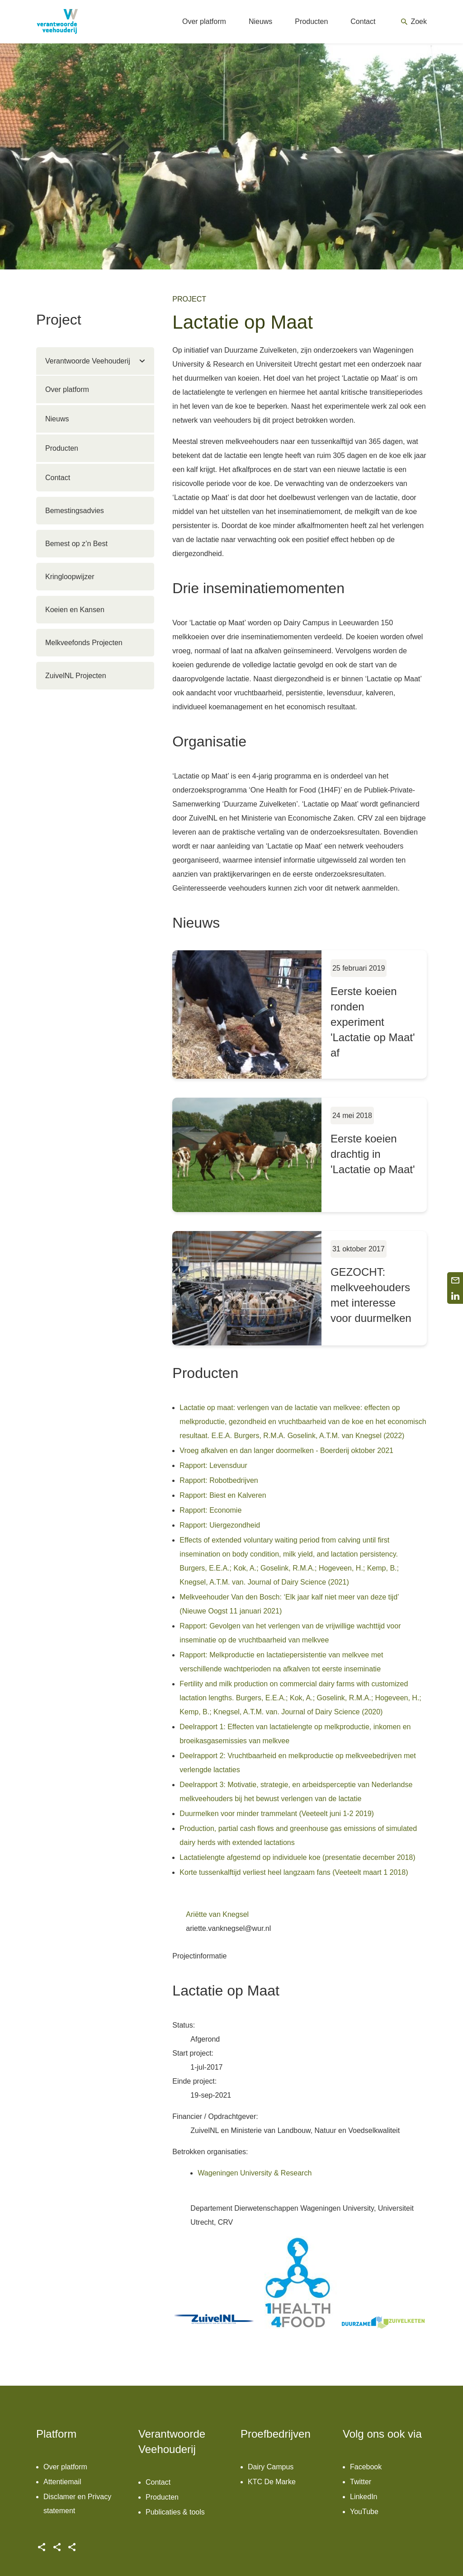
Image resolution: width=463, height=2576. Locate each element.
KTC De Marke (272, 2482)
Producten (61, 448)
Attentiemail (62, 2482)
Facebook (366, 2467)
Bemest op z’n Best (76, 543)
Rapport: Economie (210, 1510)
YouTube (364, 2511)
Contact (57, 477)
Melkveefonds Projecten (84, 642)
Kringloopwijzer (69, 576)
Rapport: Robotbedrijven (219, 1480)
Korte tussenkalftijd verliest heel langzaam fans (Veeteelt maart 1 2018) (294, 1872)
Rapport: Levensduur (213, 1465)
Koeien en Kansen (74, 609)
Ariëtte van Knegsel (217, 1914)
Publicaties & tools (175, 2512)
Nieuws (57, 419)
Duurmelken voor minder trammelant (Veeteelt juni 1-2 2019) (277, 1813)
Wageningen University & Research (255, 2173)
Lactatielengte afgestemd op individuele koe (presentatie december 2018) (297, 1857)
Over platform (67, 389)
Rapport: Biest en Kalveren (223, 1495)
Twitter (360, 2482)
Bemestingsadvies (74, 510)
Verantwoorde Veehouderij (87, 361)
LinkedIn (364, 2497)
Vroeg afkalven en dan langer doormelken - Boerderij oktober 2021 (286, 1450)
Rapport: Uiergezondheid (220, 1525)
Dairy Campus (270, 2467)
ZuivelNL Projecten (75, 675)
